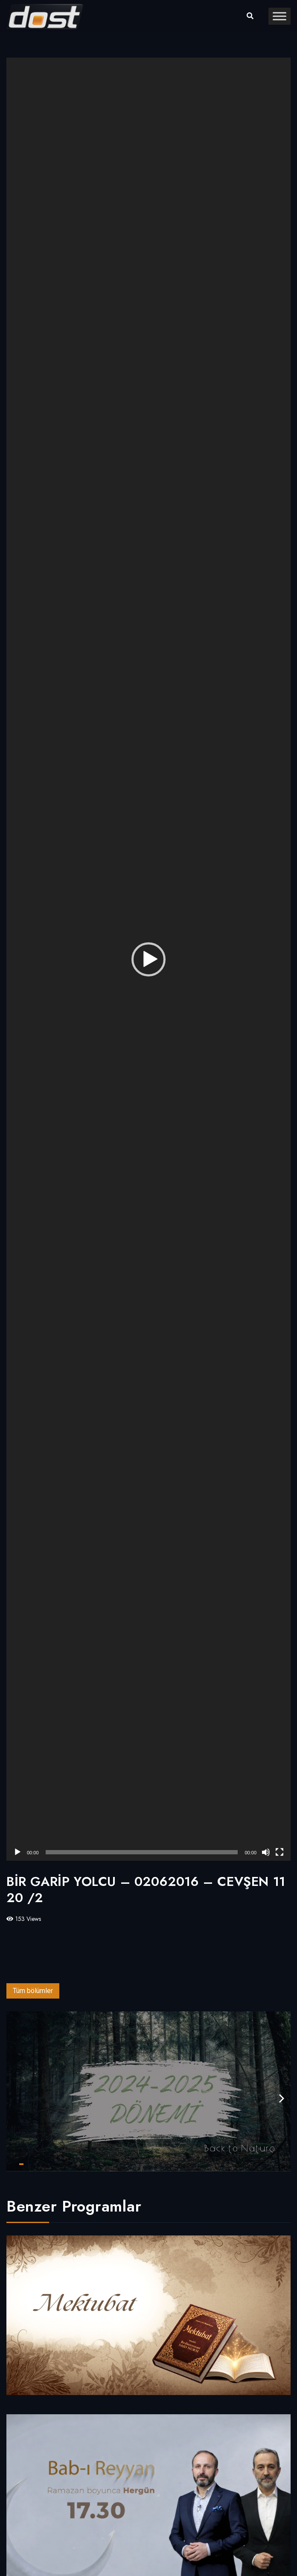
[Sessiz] (266, 1852)
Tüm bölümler (33, 1991)
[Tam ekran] (279, 1852)
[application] (148, 959)
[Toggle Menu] (279, 16)
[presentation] (281, 2099)
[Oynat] (17, 1852)
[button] (148, 959)
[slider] (142, 1852)
